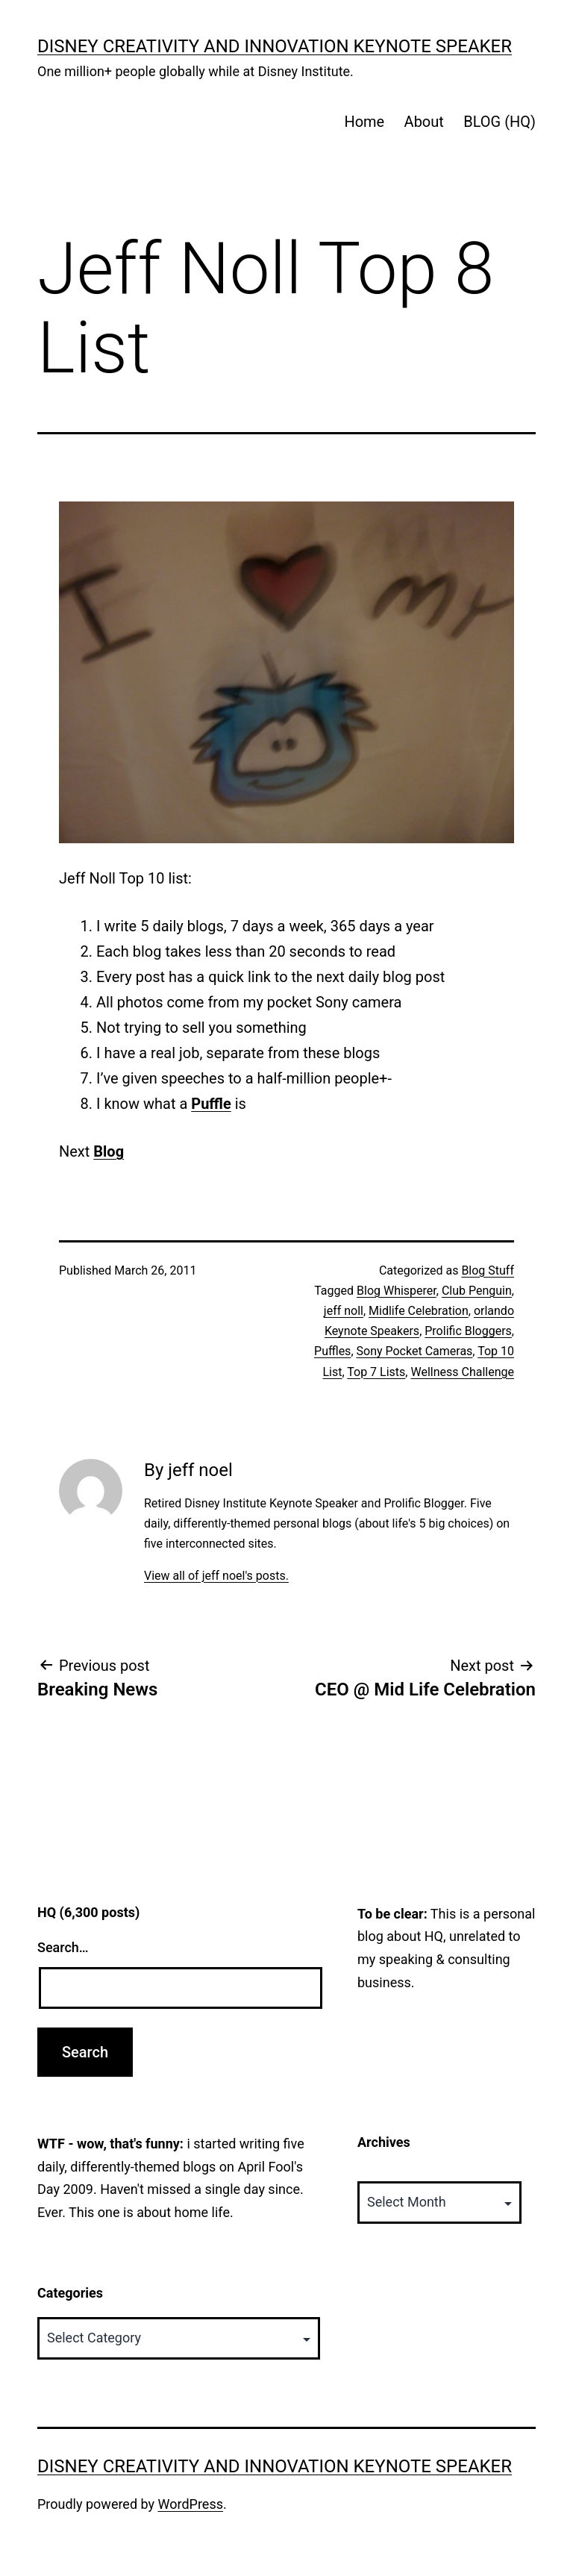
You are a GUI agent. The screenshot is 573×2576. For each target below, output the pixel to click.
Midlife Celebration (419, 1311)
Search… (63, 1947)
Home (364, 122)
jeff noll (343, 1311)
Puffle (211, 1104)
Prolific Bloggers (468, 1331)
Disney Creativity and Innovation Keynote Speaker (274, 46)
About (424, 122)
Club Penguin (477, 1291)
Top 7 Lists (376, 1372)
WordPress (190, 2504)
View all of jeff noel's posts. (216, 1576)
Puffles (332, 1351)
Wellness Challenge (462, 1372)
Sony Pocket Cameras (415, 1351)
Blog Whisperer (396, 1291)
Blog (108, 1151)
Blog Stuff (487, 1270)
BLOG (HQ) (499, 122)
